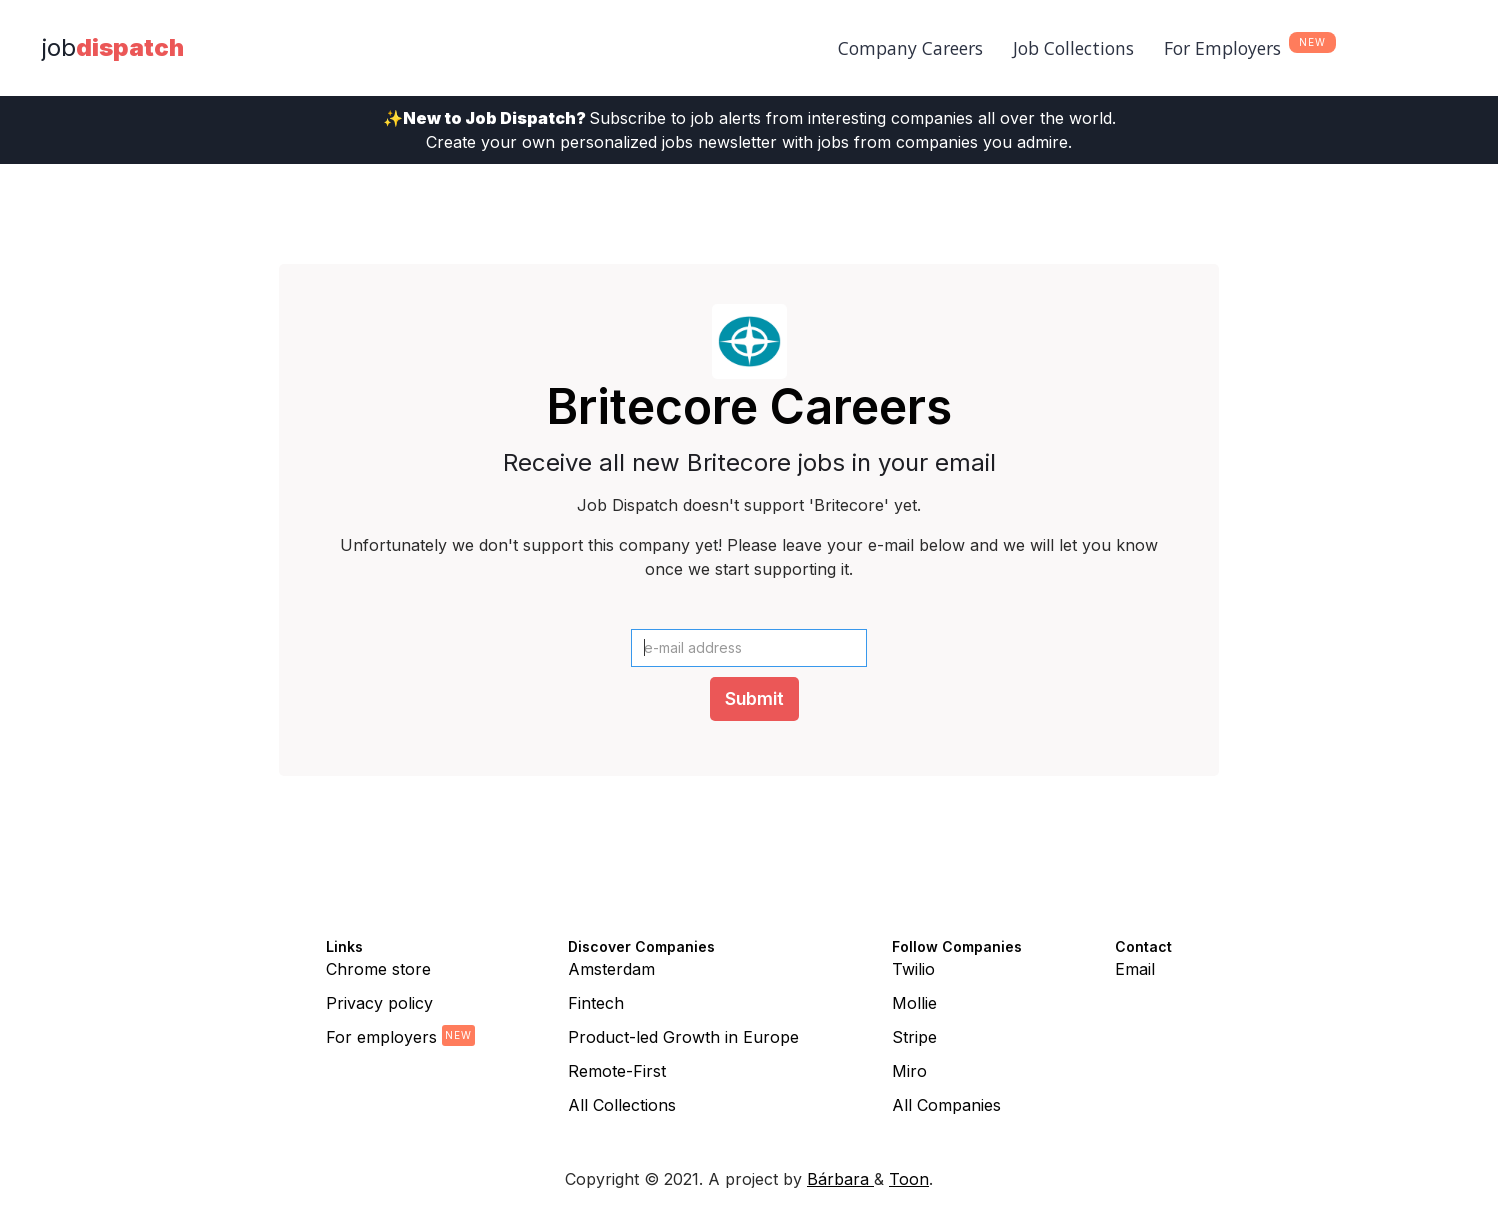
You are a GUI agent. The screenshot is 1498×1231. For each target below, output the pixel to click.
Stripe (914, 1037)
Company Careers (910, 48)
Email (1135, 969)
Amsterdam (611, 969)
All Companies (946, 1105)
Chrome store (378, 969)
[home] (113, 48)
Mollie (914, 1003)
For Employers (1222, 48)
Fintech (596, 1003)
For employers (381, 1037)
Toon (909, 1179)
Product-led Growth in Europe (683, 1037)
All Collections (622, 1105)
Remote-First (617, 1071)
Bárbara (840, 1179)
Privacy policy (379, 1003)
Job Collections (1073, 48)
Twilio (913, 969)
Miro (909, 1071)
